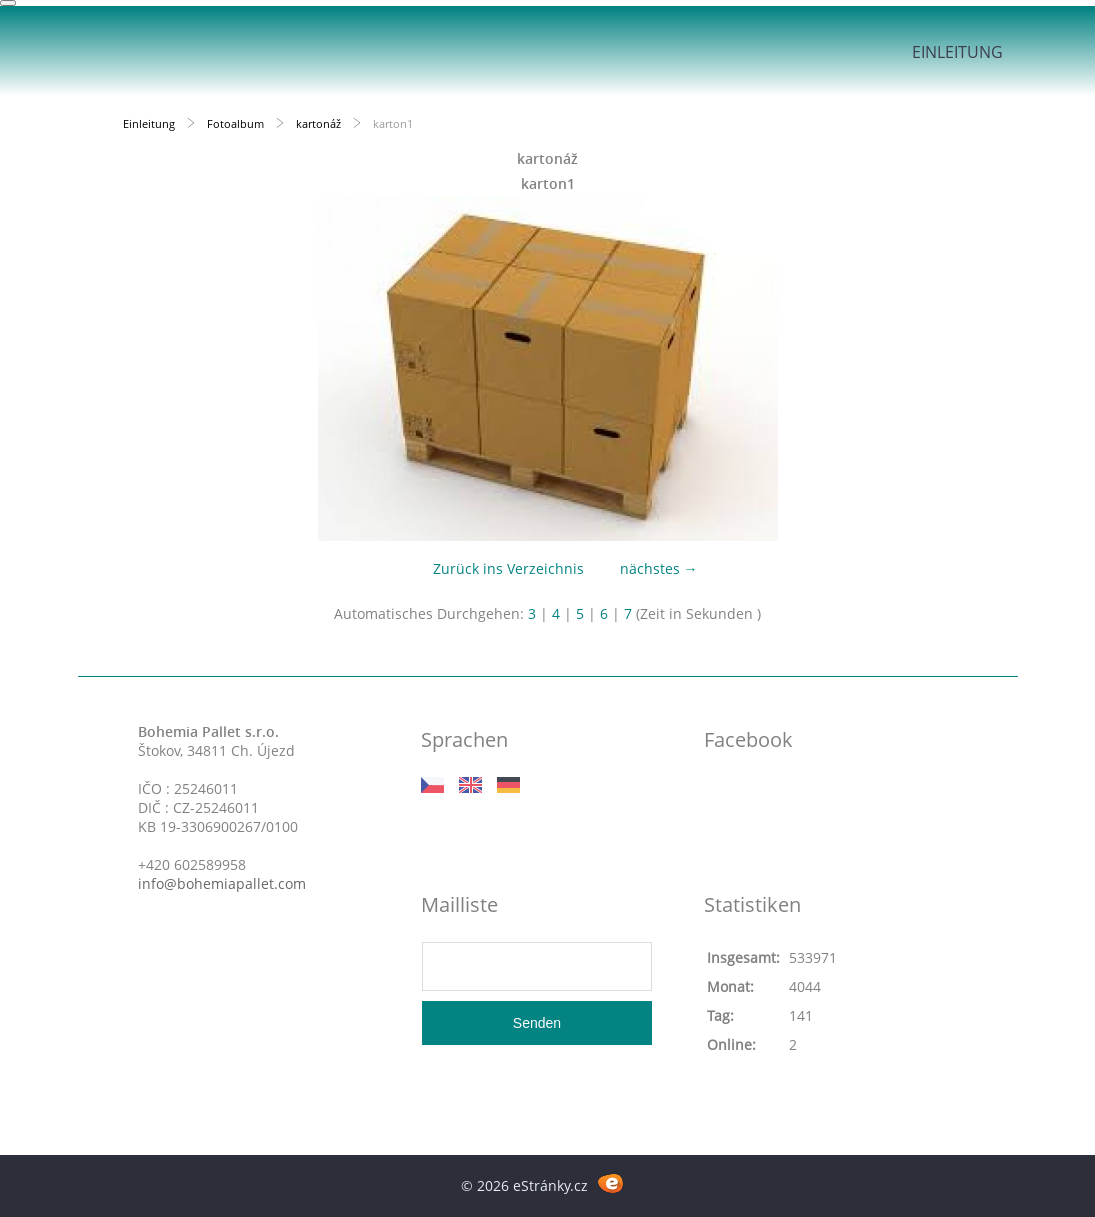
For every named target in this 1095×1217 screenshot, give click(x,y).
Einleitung (957, 52)
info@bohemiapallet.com (222, 883)
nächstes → (659, 568)
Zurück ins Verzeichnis (508, 568)
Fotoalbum (235, 123)
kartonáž (318, 123)
